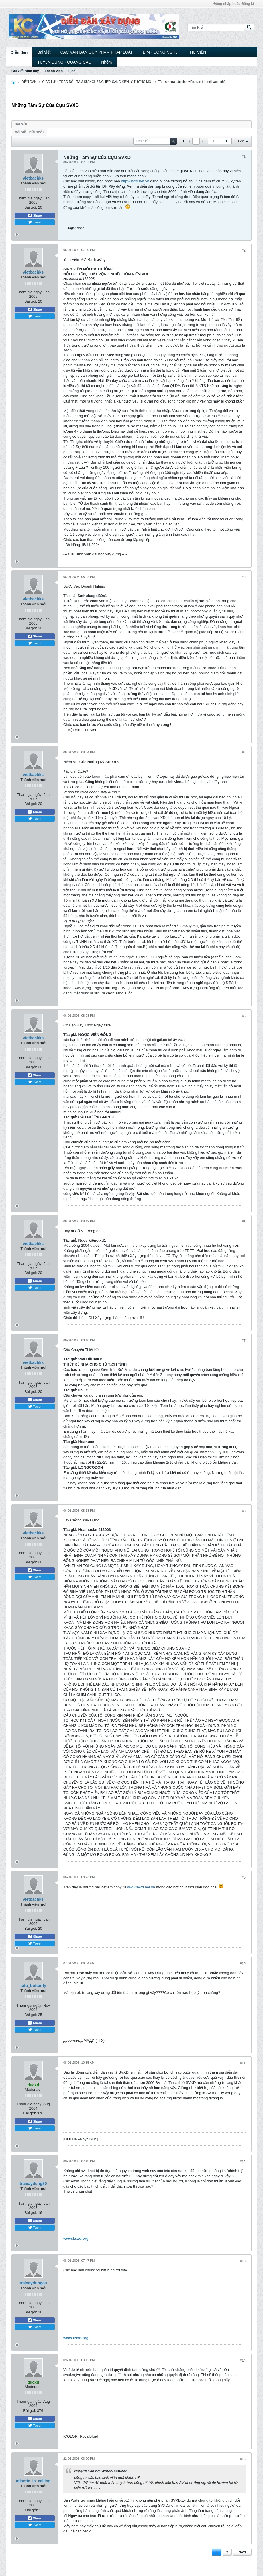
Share (35, 215)
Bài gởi (21, 124)
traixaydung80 (33, 2183)
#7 (244, 1341)
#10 (243, 1964)
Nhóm (106, 62)
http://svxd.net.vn (135, 181)
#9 (244, 1878)
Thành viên (54, 71)
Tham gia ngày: (30, 198)
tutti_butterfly (33, 1985)
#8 (244, 1511)
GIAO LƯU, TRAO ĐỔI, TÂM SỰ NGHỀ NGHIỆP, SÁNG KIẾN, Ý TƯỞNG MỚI (97, 81)
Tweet (34, 222)
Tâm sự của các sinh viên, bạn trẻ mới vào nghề (191, 81)
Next (242, 2552)
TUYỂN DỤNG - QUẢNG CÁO (64, 62)
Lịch (71, 71)
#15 (243, 2459)
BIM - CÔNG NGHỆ (160, 52)
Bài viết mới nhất (29, 131)
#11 (243, 2063)
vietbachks (33, 178)
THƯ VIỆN (196, 52)
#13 (243, 2261)
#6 (244, 1222)
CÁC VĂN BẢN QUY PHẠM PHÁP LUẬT (96, 52)
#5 (244, 1016)
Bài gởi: (30, 207)
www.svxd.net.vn (141, 1887)
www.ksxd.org (76, 2238)
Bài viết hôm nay (25, 71)
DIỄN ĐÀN (29, 81)
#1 (244, 156)
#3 (244, 577)
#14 (243, 2361)
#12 (243, 2162)
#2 (244, 250)
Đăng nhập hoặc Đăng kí (233, 4)
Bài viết (43, 52)
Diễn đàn (19, 52)
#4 (244, 753)
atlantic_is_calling (33, 2481)
